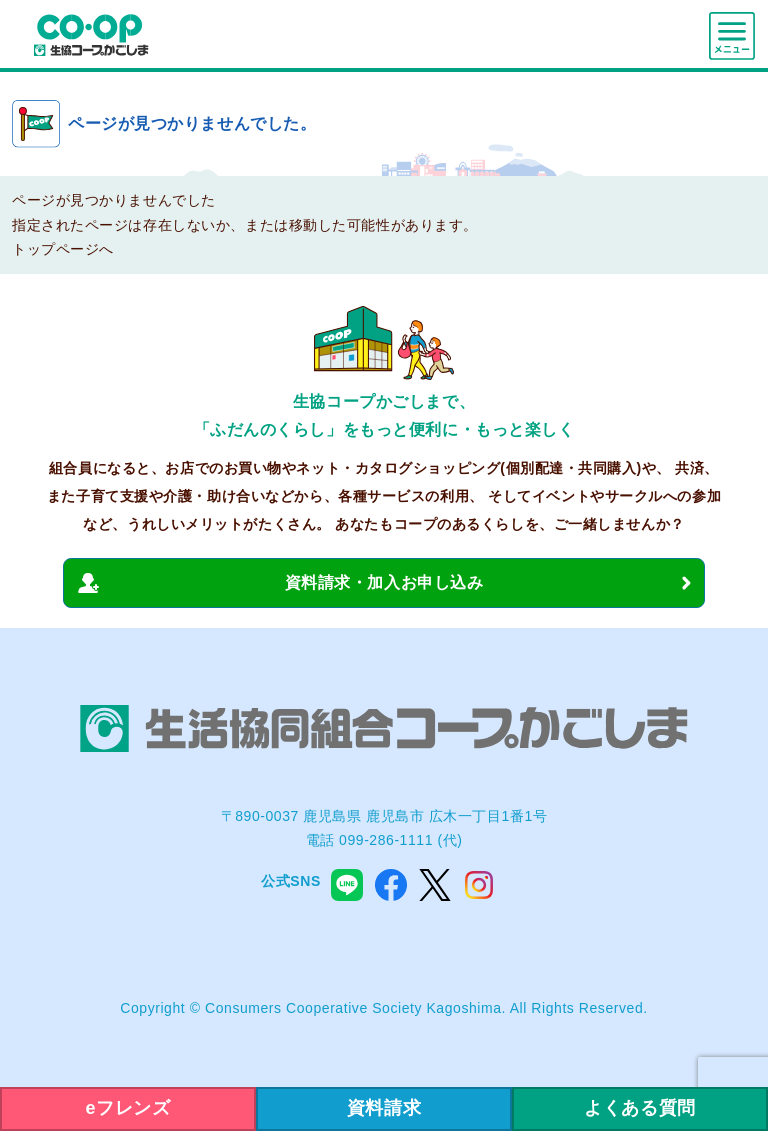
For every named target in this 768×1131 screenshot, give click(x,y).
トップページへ (63, 249)
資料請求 (384, 1108)
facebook (391, 885)
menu (732, 36)
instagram (479, 885)
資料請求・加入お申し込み (384, 582)
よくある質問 (639, 1108)
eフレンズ (128, 1108)
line (347, 885)
